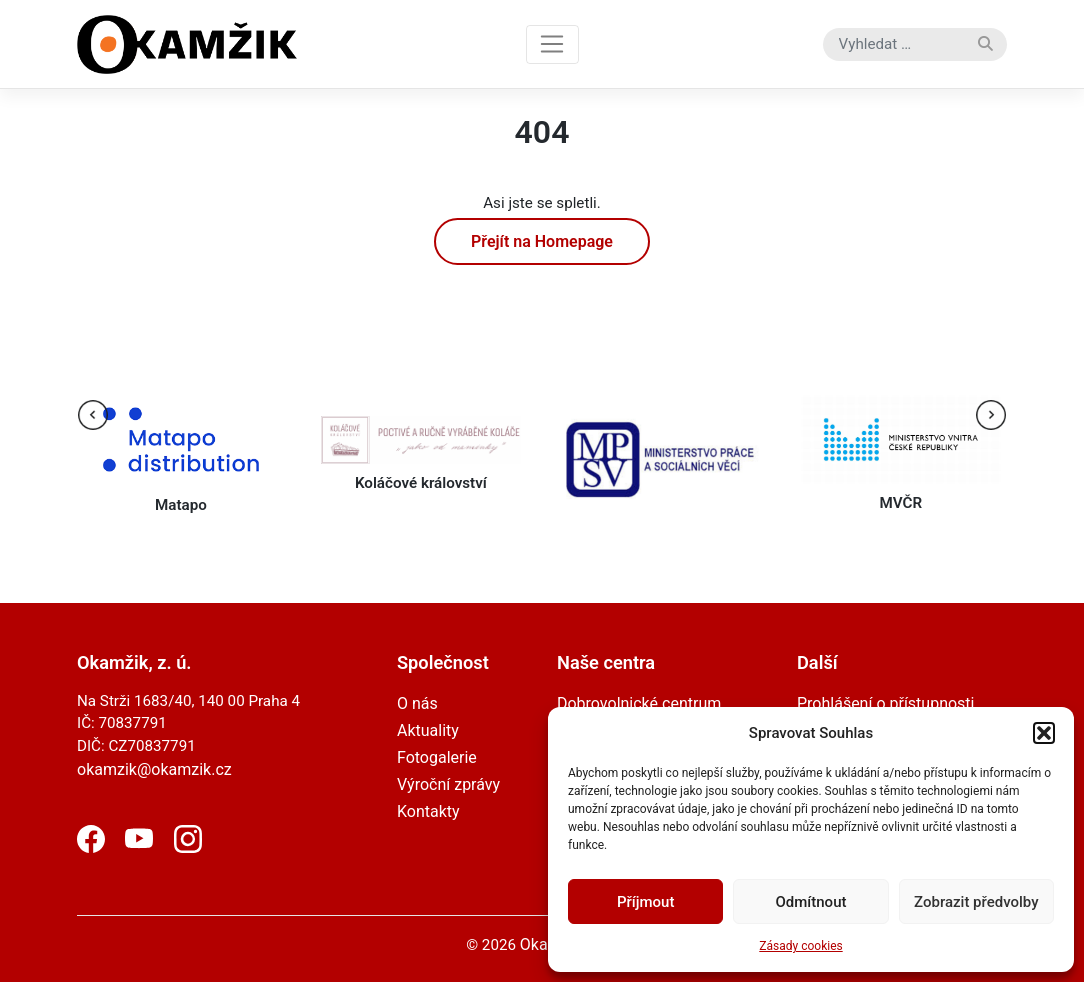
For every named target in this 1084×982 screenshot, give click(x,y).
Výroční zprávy (448, 784)
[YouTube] (139, 847)
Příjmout (645, 902)
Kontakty (428, 811)
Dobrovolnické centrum (639, 703)
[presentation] (93, 415)
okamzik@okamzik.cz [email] (154, 769)
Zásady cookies (800, 946)
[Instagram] (188, 847)
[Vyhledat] (985, 44)
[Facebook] (91, 847)
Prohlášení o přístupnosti (886, 703)
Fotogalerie (437, 757)
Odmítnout (811, 902)
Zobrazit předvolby (976, 902)
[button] (1044, 733)
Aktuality (428, 730)
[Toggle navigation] (552, 44)
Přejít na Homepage (542, 241)
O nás (417, 703)
